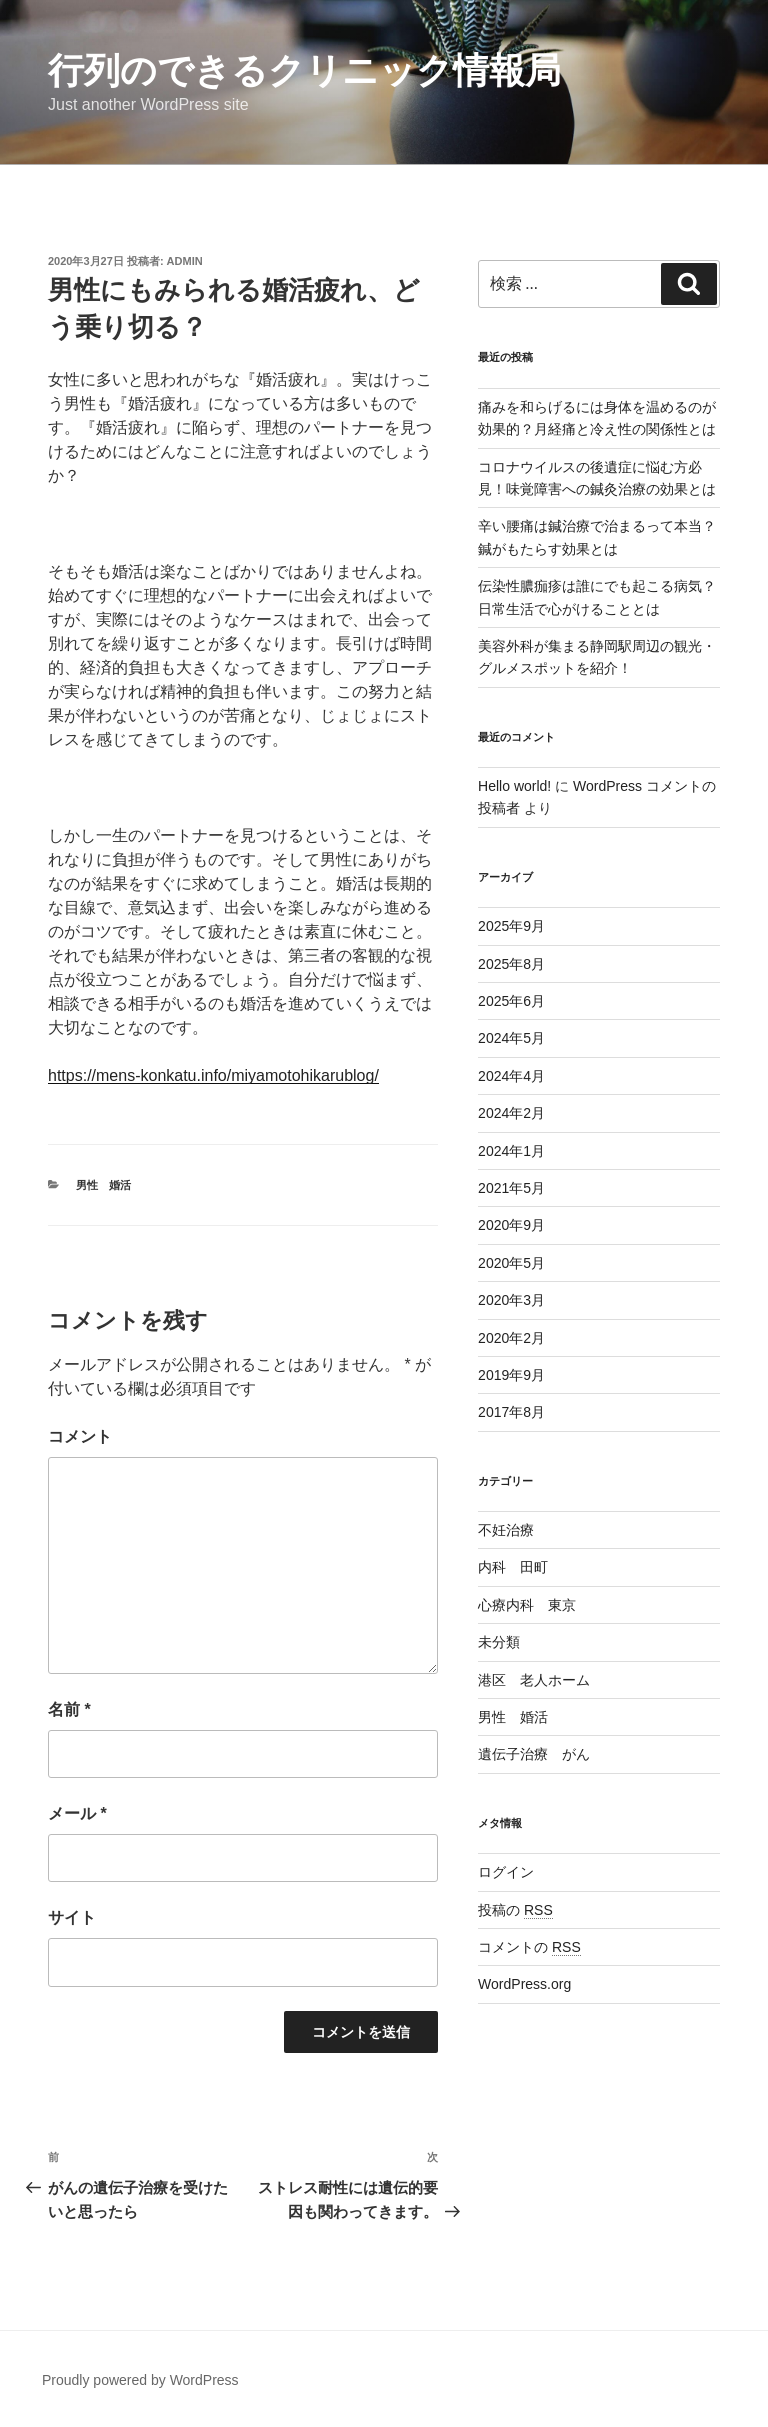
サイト (72, 1917)
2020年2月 (511, 1338)
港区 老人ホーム (534, 1680)
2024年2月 (511, 1113)
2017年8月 (511, 1412)
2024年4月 (511, 1076)
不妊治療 (506, 1530)
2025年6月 (511, 1001)
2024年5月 (511, 1038)
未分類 (499, 1642)
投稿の (515, 1910)
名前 (69, 1709)
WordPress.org (524, 1984)
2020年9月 (511, 1225)
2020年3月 (511, 1300)
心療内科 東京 (527, 1605)
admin (185, 261)
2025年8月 (511, 964)
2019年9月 (511, 1375)
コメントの (529, 1947)
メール (77, 1813)
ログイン (506, 1872)
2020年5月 (511, 1263)
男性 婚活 (103, 1185)
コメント (80, 1436)
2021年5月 (511, 1188)
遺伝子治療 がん (534, 1754)
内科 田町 (513, 1567)
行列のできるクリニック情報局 (304, 70)
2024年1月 (511, 1151)
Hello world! (514, 786)
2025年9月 (511, 926)
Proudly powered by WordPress (140, 2380)
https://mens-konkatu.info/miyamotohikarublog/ (213, 1075)
